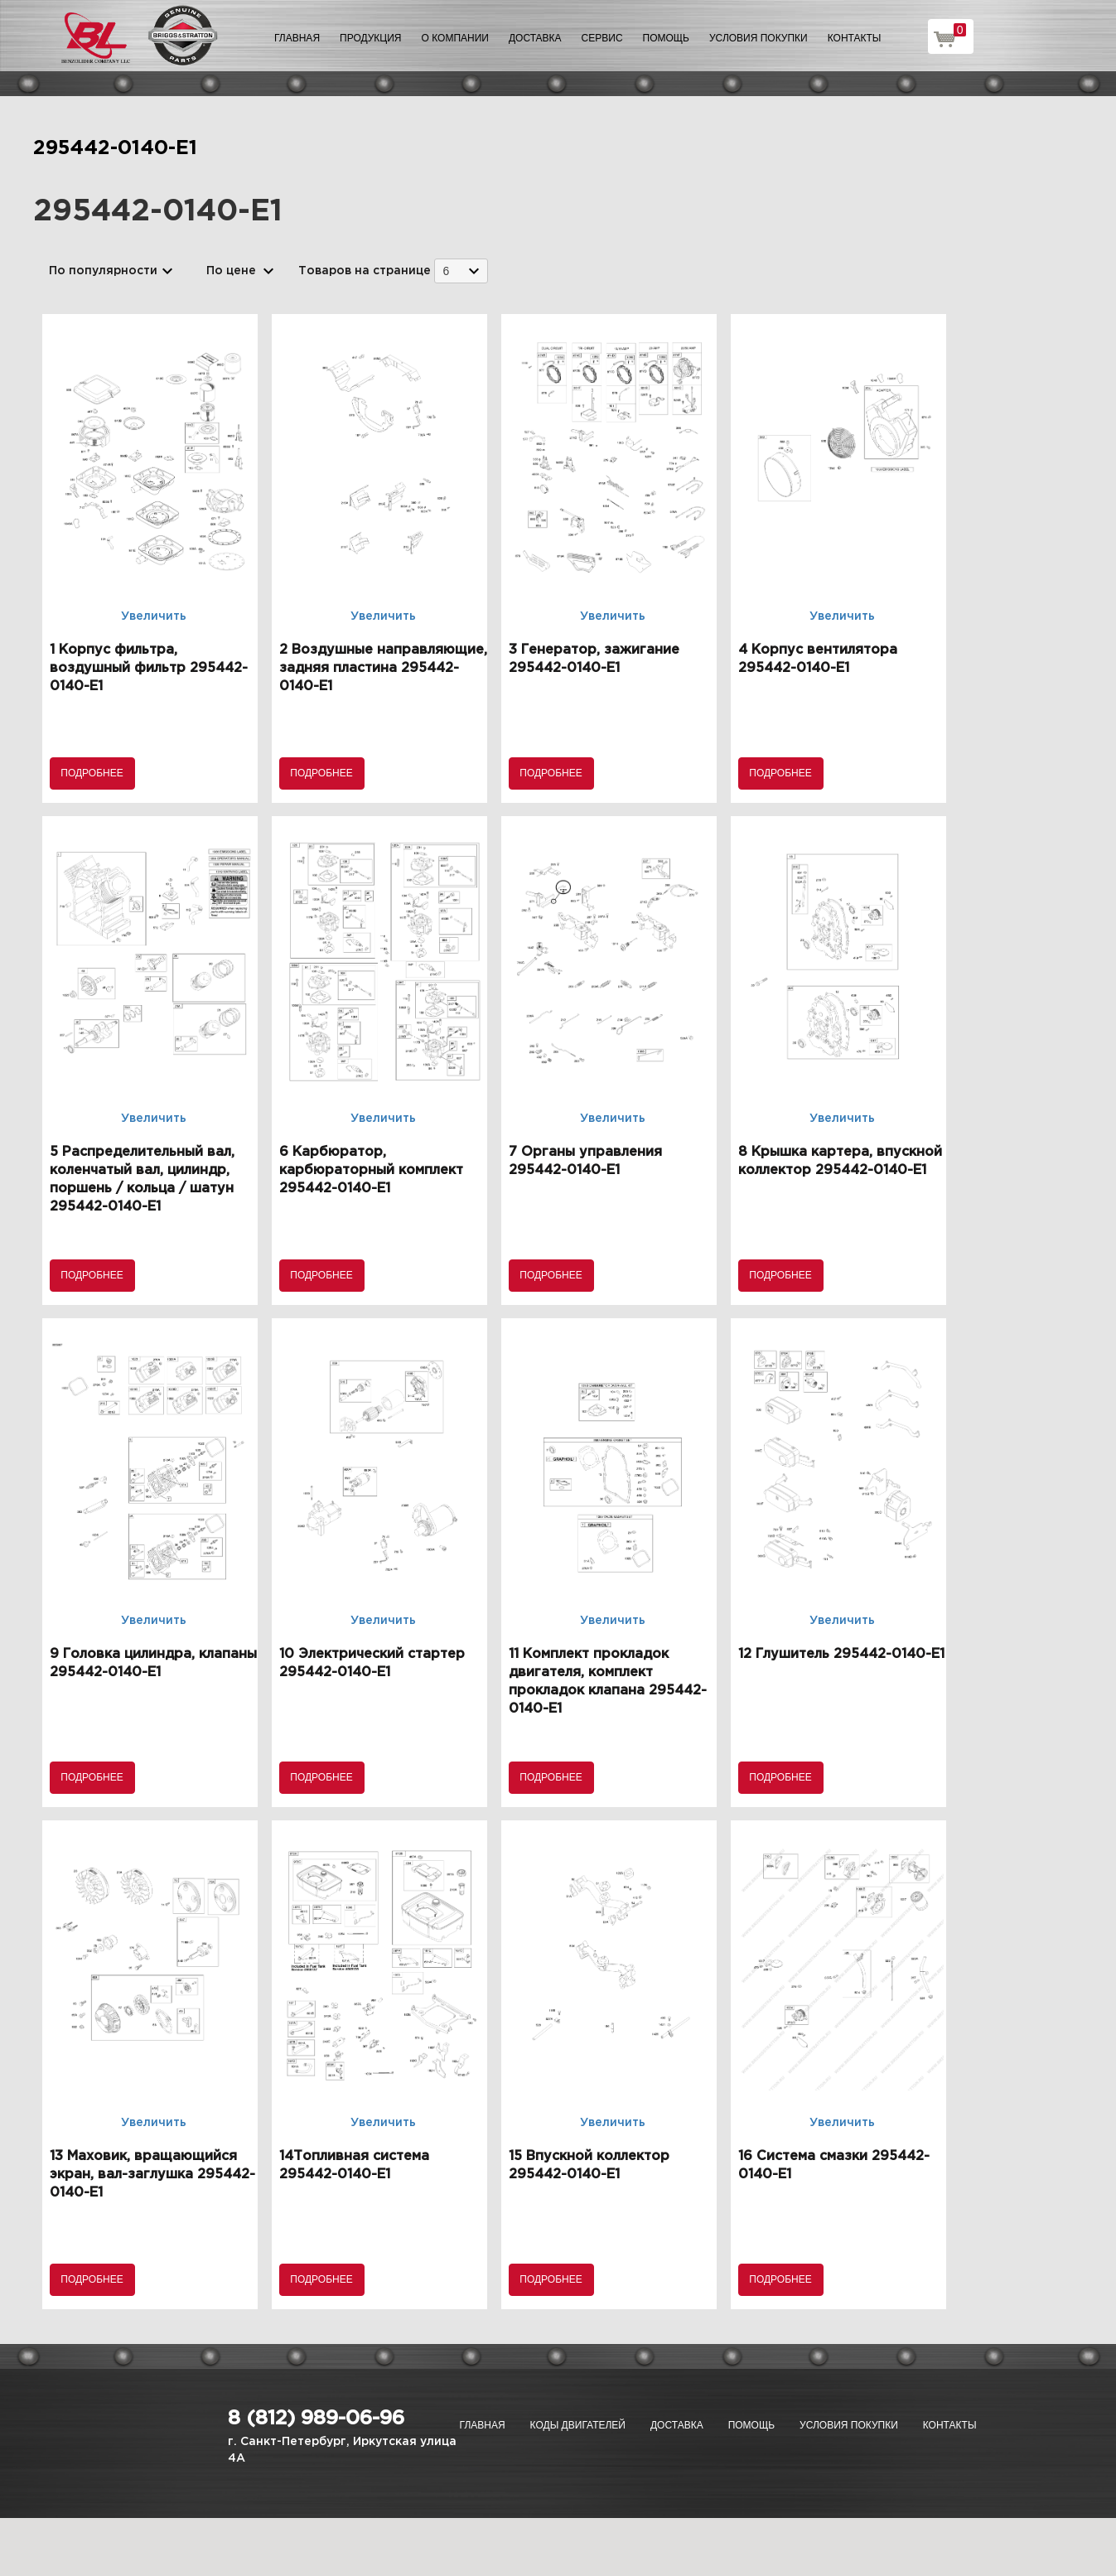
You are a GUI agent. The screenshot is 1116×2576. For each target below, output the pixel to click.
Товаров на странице (364, 271)
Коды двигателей (578, 2425)
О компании (455, 38)
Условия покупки (758, 38)
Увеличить (153, 616)
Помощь (666, 38)
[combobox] (461, 271)
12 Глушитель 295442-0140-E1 (841, 1654)
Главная (297, 38)
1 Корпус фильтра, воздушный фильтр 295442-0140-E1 (149, 668)
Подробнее (91, 773)
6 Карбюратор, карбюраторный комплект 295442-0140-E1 (371, 1170)
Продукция (370, 38)
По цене (231, 271)
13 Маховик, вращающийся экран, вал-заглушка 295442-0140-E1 (152, 2174)
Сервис (602, 38)
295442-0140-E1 (115, 148)
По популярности (103, 271)
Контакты (855, 38)
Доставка (535, 38)
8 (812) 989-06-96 (316, 2418)
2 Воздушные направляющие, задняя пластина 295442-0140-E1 (383, 668)
